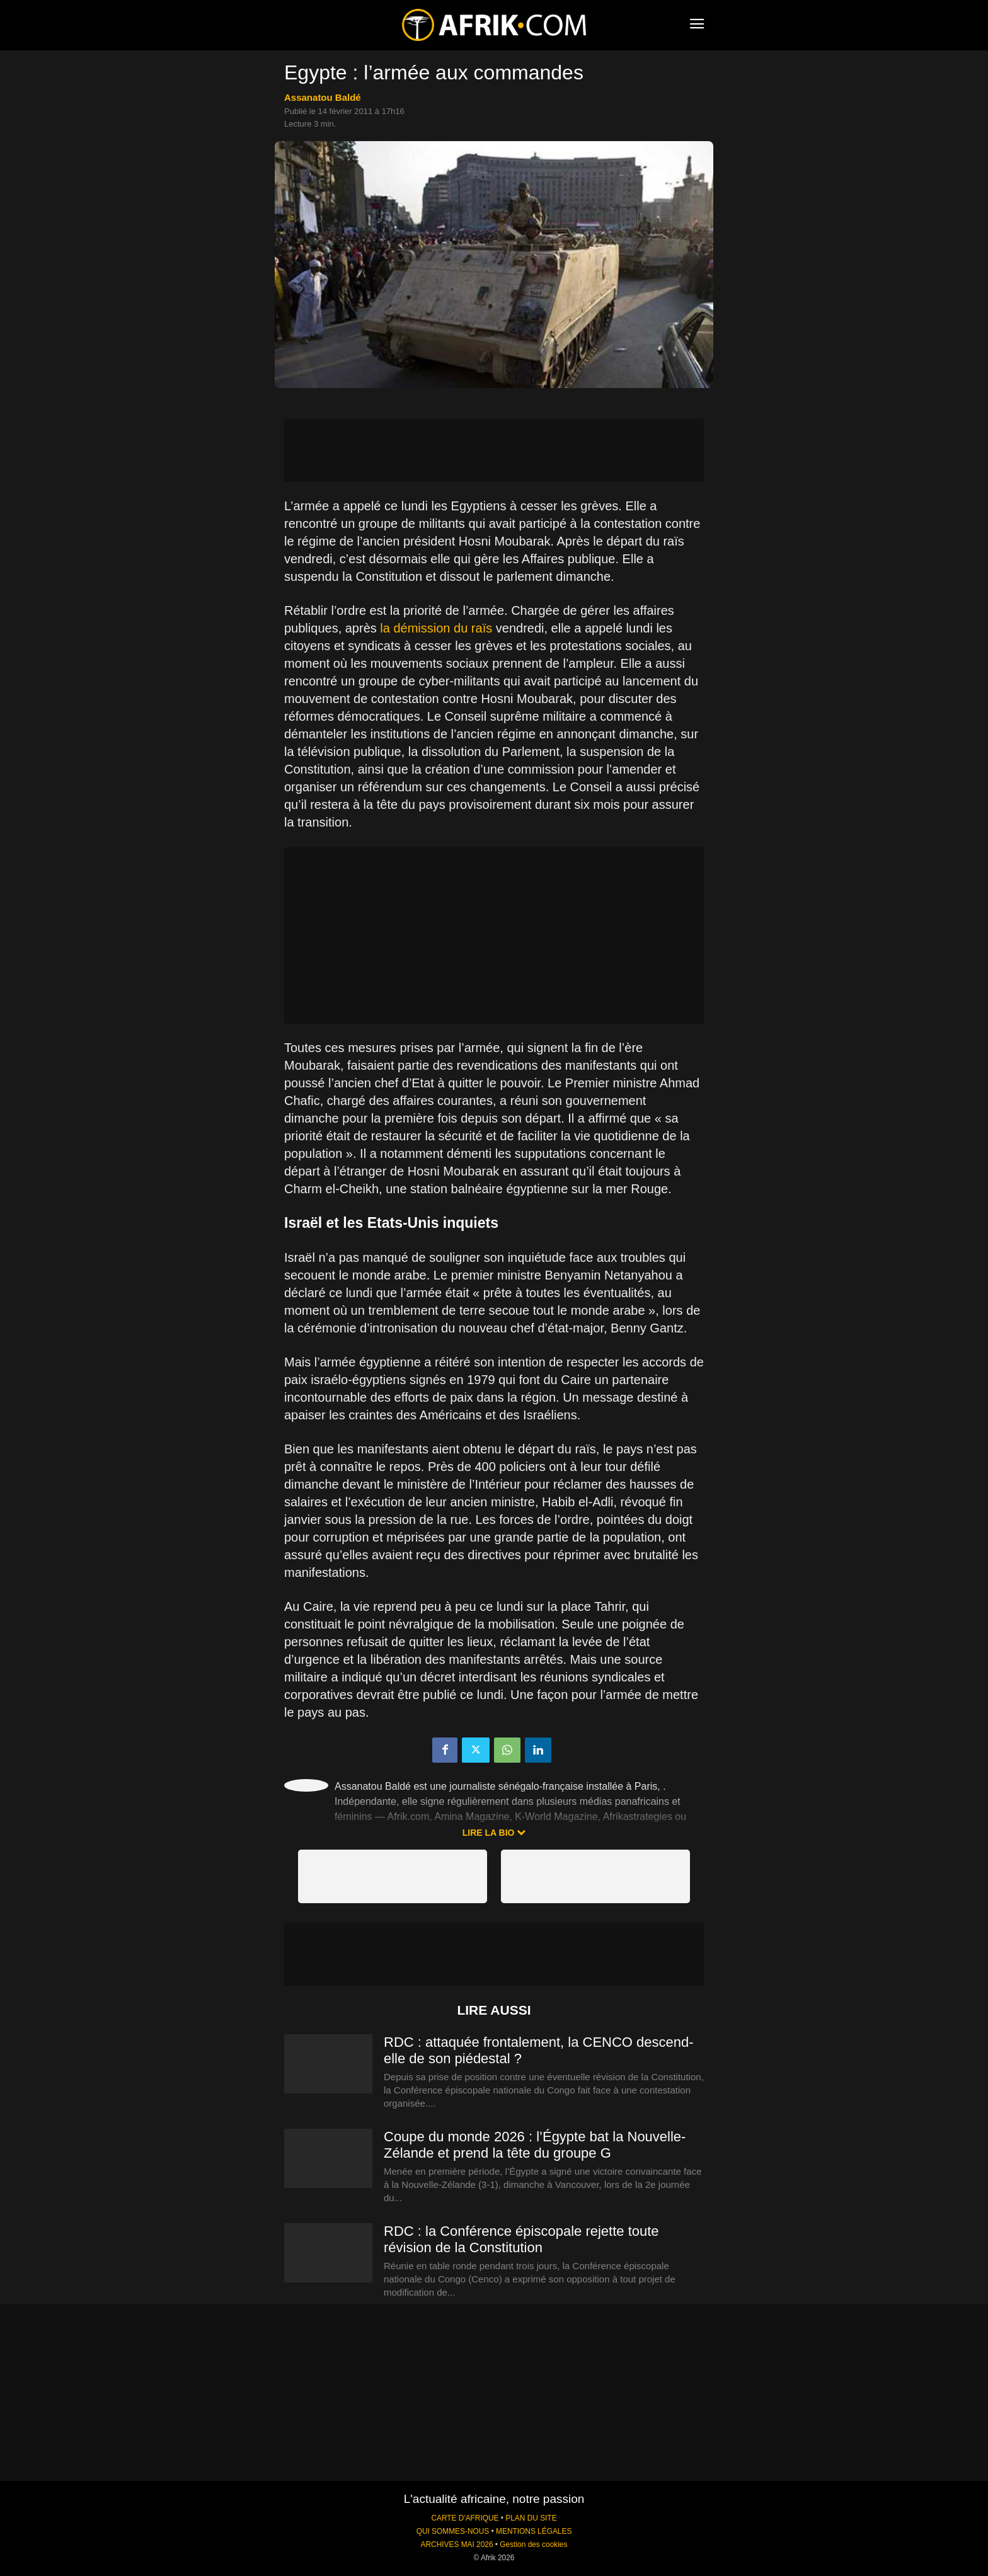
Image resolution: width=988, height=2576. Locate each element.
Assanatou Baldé (322, 97)
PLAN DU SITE (530, 2518)
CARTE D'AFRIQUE (464, 2518)
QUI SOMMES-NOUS (453, 2531)
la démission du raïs (436, 628)
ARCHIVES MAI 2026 (457, 2544)
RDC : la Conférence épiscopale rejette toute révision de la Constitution (521, 2239)
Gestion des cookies (533, 2544)
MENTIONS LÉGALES (534, 2531)
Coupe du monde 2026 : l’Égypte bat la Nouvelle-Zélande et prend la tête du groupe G (535, 2145)
